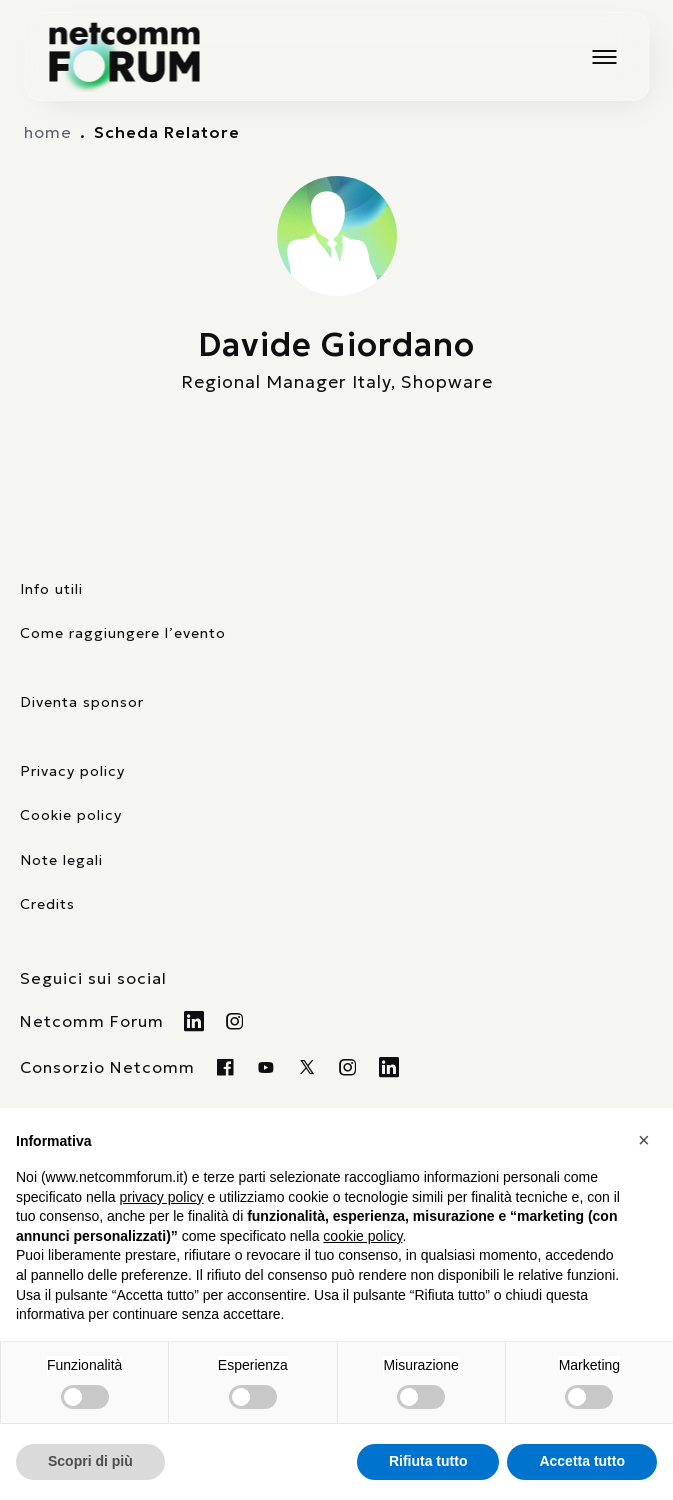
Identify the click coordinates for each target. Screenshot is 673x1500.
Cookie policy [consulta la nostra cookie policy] (71, 815)
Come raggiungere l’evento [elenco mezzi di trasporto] (123, 633)
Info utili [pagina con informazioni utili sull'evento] (51, 589)
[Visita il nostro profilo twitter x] (307, 1067)
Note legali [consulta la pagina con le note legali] (61, 860)
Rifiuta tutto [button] (428, 1461)
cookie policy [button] (362, 1236)
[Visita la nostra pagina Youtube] (266, 1067)
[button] (647, 1140)
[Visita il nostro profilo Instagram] (235, 1021)
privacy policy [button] (162, 1197)
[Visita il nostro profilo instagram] (348, 1067)
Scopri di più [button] (90, 1461)
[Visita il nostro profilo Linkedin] (194, 1021)
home (48, 132)
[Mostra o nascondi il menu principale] (604, 57)
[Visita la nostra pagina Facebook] (225, 1067)
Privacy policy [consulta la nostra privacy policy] (72, 771)
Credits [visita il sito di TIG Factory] (47, 904)
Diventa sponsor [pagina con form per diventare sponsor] (82, 702)
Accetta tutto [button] (582, 1461)
